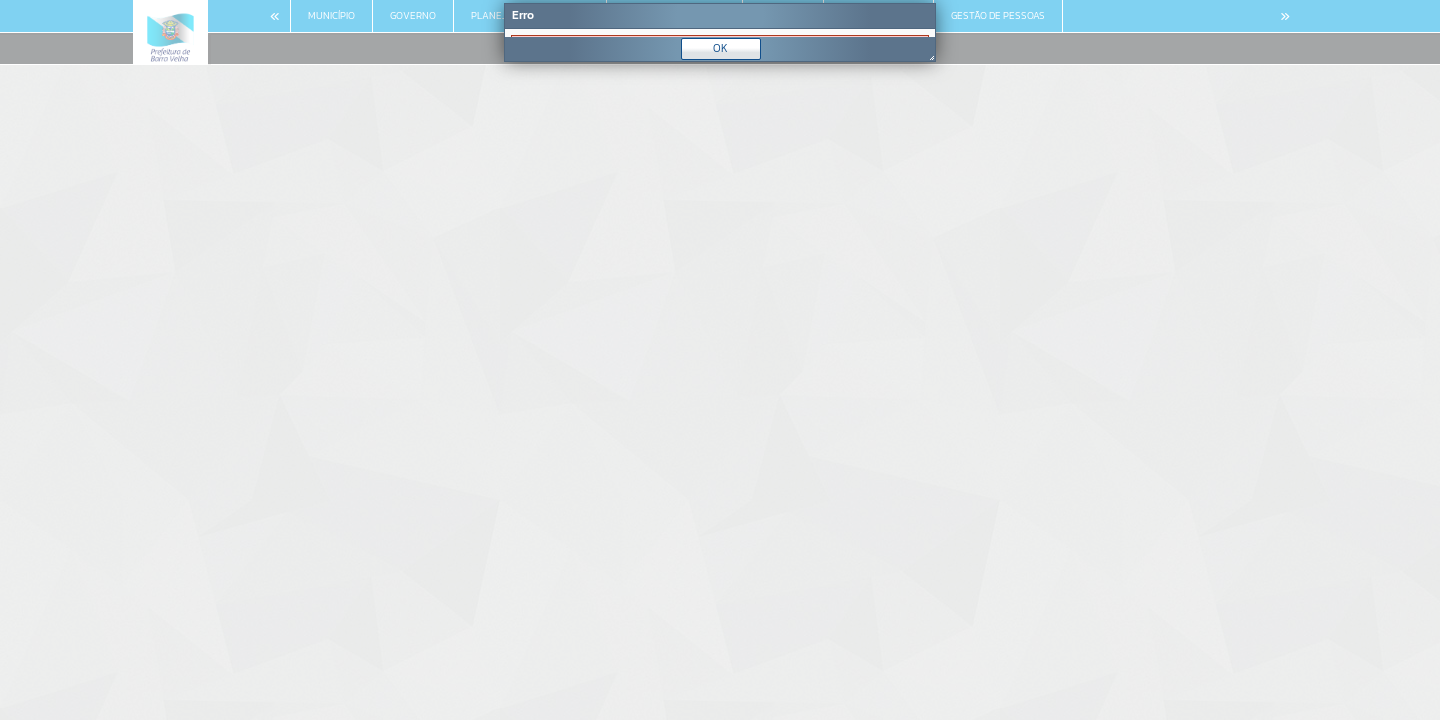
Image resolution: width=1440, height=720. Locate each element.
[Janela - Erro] (720, 32)
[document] (720, 33)
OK (720, 48)
